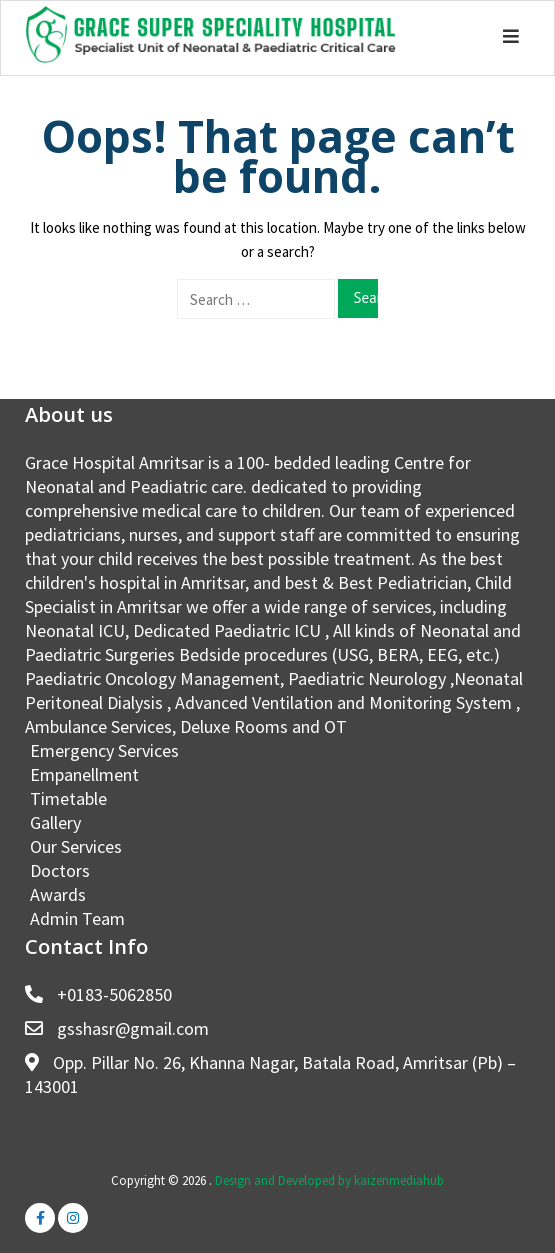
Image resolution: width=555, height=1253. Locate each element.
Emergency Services (104, 750)
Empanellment (84, 774)
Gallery (55, 822)
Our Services (76, 846)
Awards (58, 894)
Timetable (68, 798)
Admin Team (77, 918)
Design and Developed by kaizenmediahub (329, 1180)
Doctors (60, 870)
